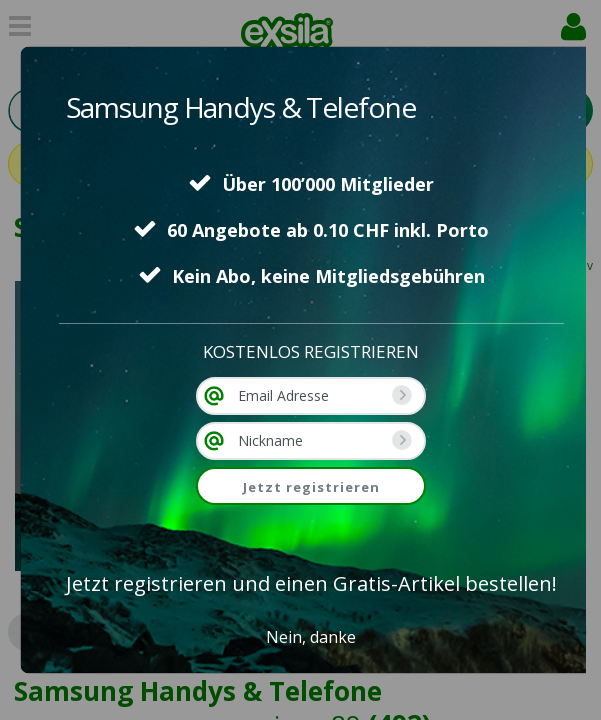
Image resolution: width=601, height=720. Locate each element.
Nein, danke (311, 637)
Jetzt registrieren (311, 487)
